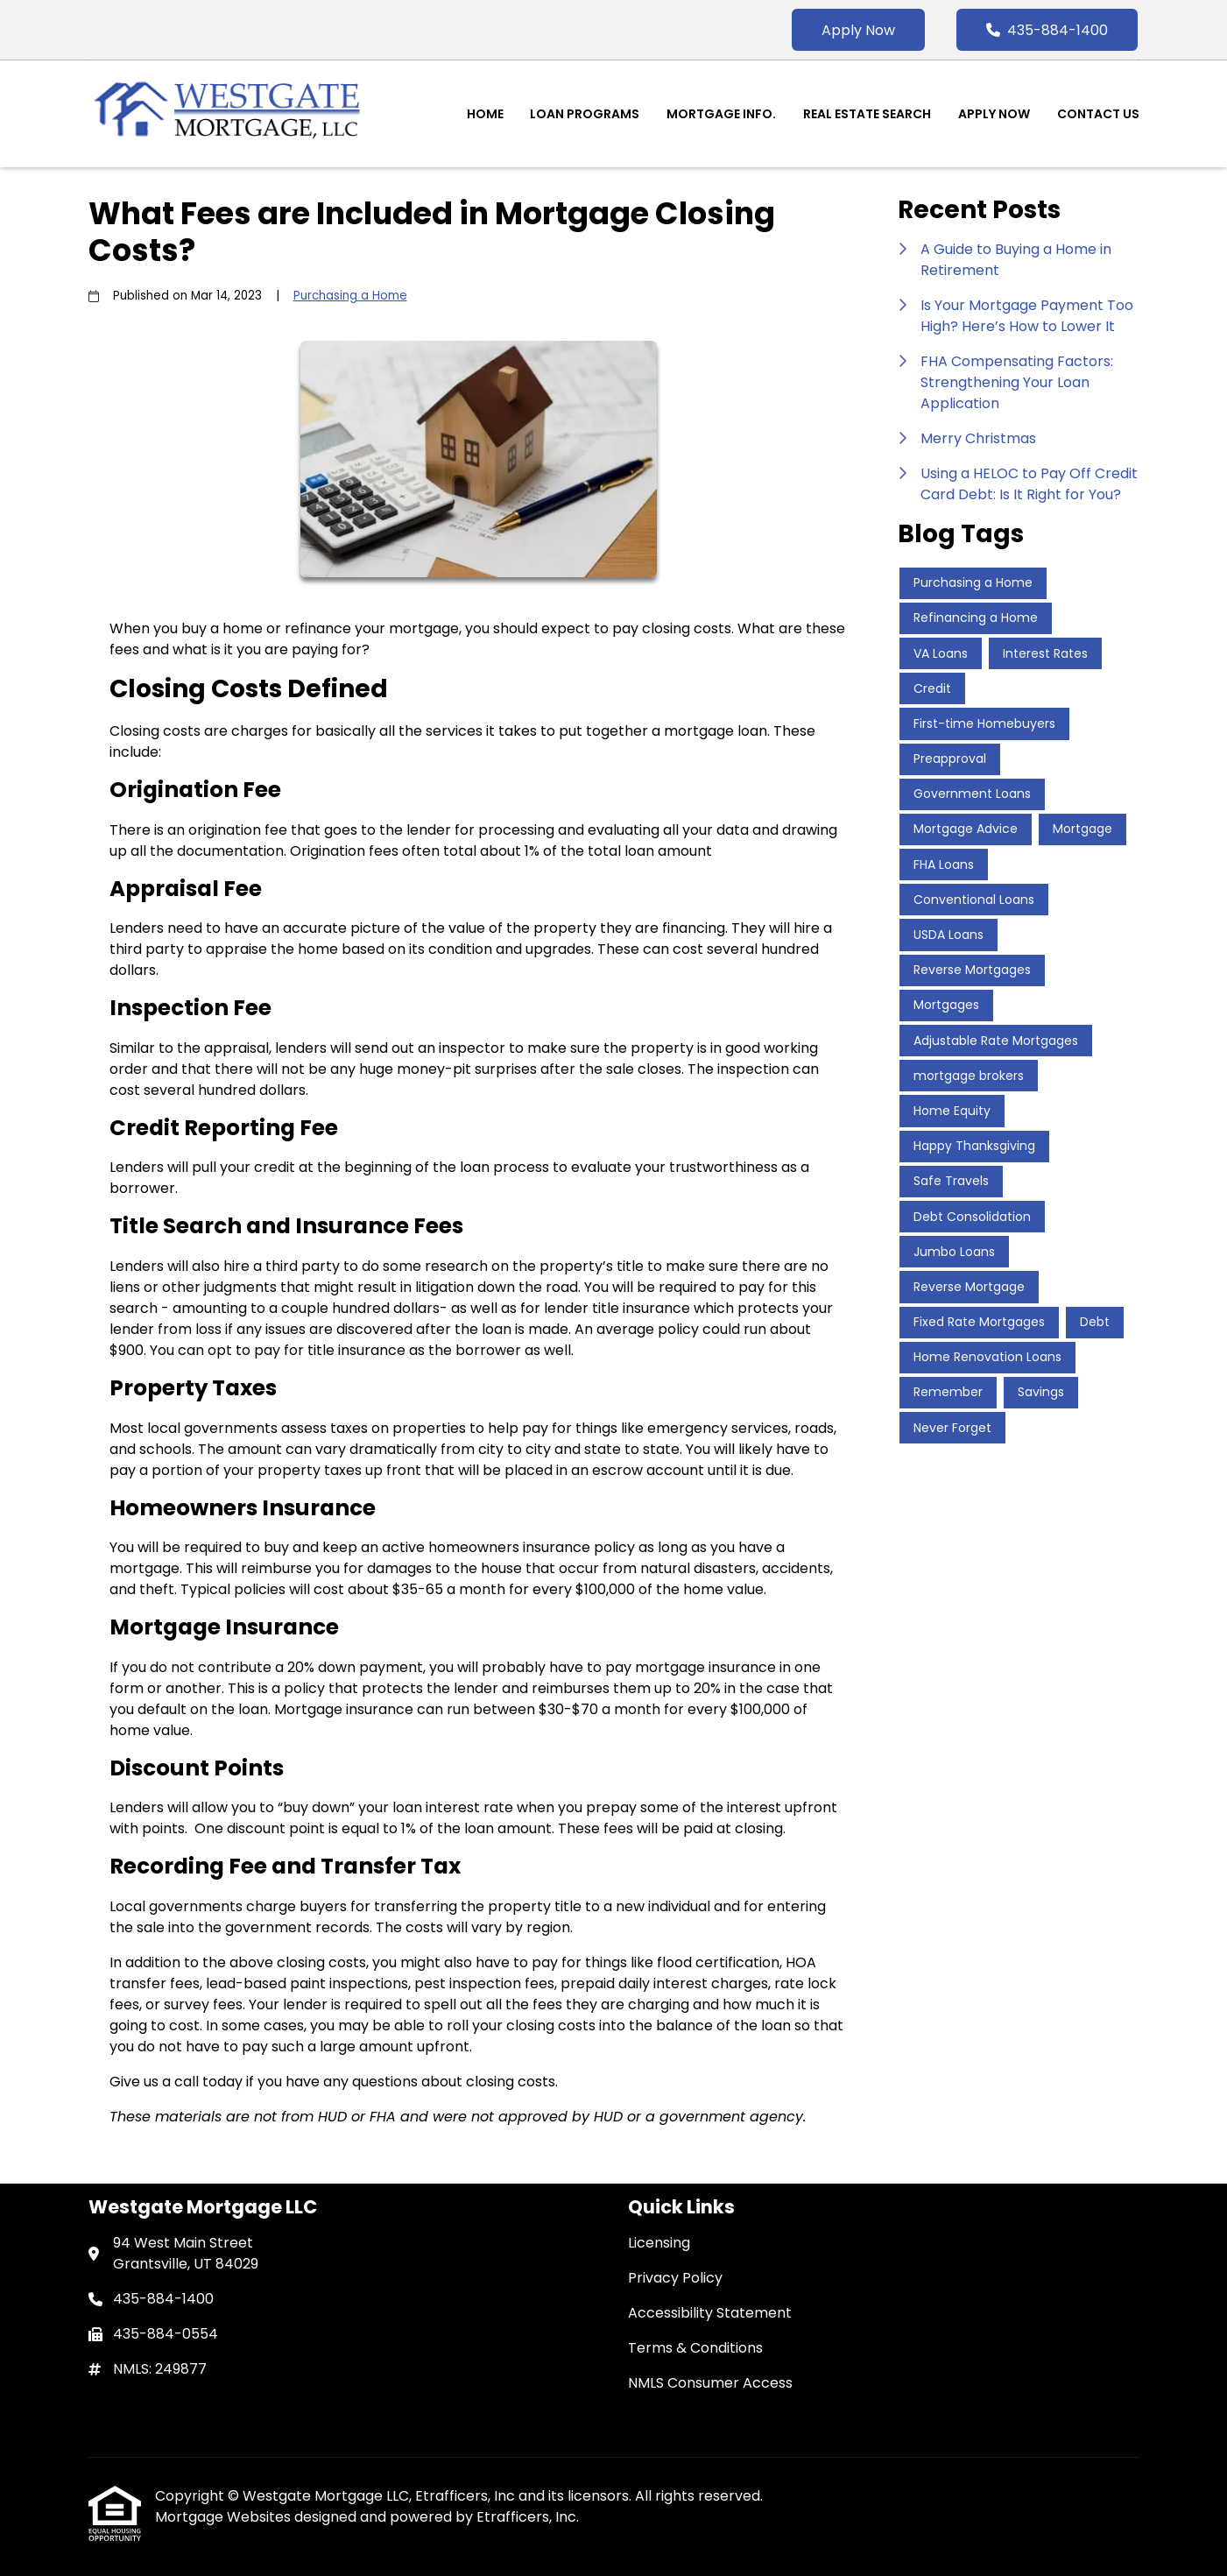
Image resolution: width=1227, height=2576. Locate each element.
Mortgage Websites (224, 2517)
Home (485, 114)
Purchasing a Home (350, 295)
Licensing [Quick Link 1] (659, 2243)
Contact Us (1098, 114)
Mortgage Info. (721, 114)
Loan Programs (584, 114)
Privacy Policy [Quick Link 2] (675, 2278)
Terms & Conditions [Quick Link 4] (695, 2348)
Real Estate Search (867, 114)
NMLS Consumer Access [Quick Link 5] (710, 2383)
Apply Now (858, 30)
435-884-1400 (1047, 30)
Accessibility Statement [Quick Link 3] (710, 2313)
